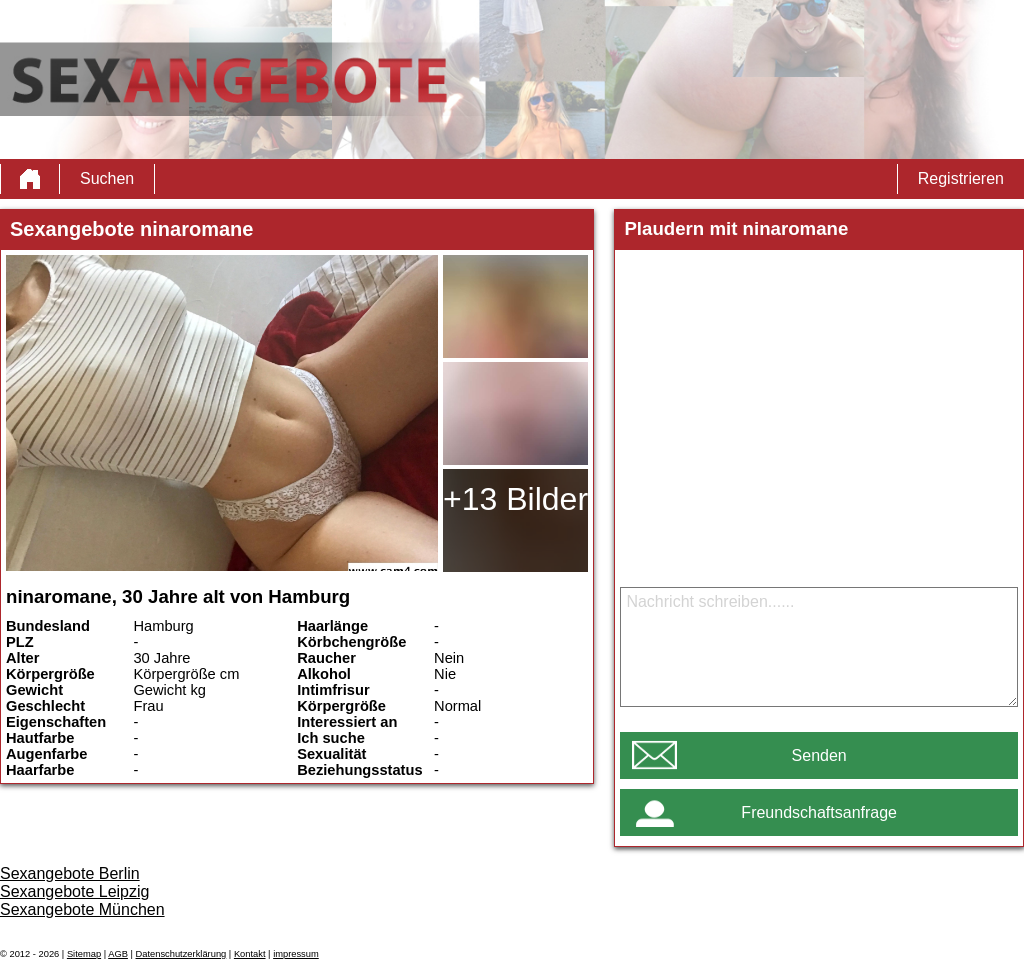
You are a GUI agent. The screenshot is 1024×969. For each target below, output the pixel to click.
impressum (296, 954)
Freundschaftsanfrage (819, 812)
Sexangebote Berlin (70, 873)
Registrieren (961, 178)
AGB (118, 954)
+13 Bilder (515, 499)
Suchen (107, 178)
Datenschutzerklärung (181, 954)
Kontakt (250, 954)
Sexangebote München (82, 909)
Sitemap (84, 954)
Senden (819, 755)
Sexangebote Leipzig (74, 891)
